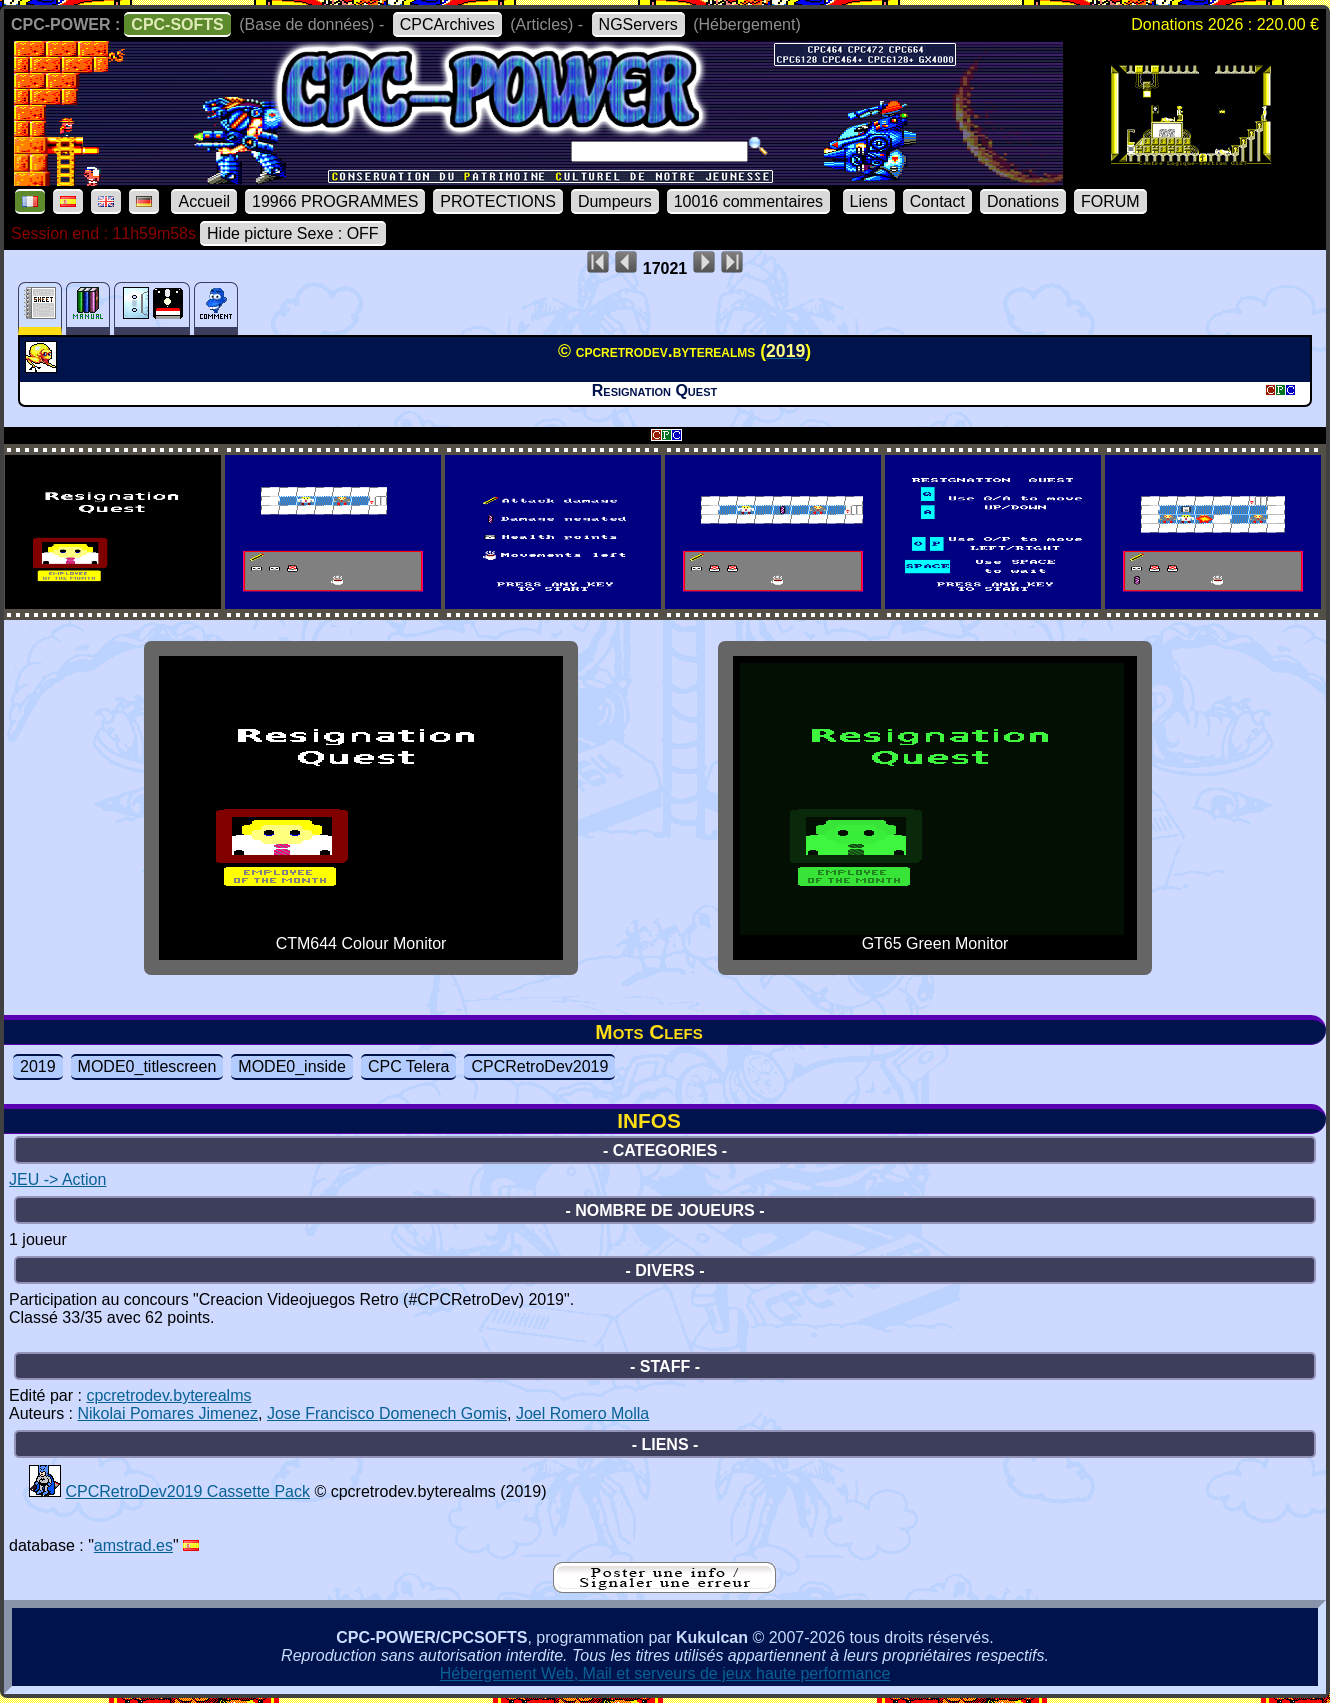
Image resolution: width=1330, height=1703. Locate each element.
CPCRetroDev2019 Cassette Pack (187, 1491)
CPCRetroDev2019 (539, 1066)
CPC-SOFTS (177, 24)
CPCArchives (447, 24)
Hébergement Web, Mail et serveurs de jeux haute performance (665, 1673)
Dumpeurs (615, 201)
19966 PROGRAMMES (335, 201)
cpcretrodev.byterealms (168, 1395)
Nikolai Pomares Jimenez (167, 1413)
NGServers (638, 24)
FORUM (1110, 201)
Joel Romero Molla (582, 1413)
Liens (869, 201)
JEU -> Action (57, 1179)
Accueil (204, 201)
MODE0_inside (292, 1066)
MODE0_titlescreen (147, 1066)
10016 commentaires (748, 201)
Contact (937, 201)
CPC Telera (409, 1066)
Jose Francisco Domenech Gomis (387, 1413)
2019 (38, 1066)
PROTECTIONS (498, 201)
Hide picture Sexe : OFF (293, 233)
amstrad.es (133, 1545)
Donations (1023, 201)
